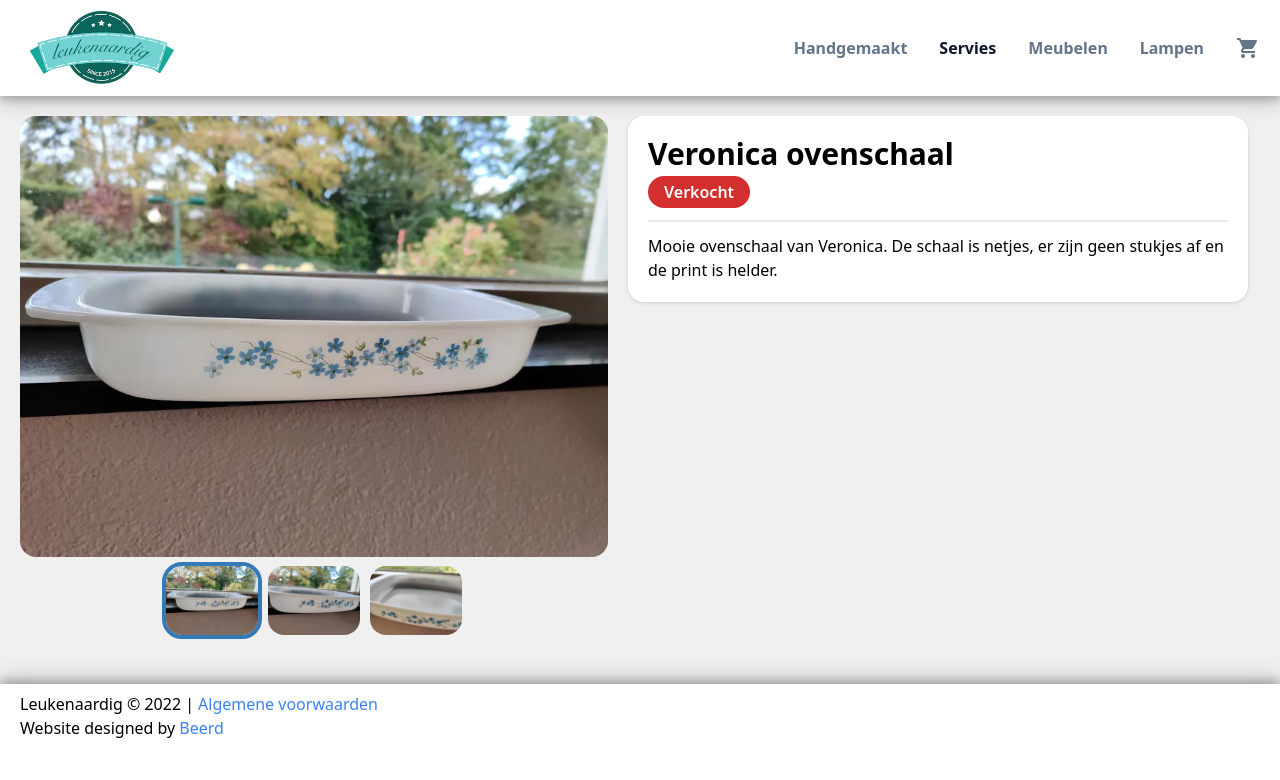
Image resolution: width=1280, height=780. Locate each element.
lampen (1172, 48)
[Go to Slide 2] (314, 600)
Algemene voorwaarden (288, 704)
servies (967, 48)
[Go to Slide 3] (416, 600)
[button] (314, 336)
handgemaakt (851, 48)
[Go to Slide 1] (212, 600)
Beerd (201, 728)
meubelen (1067, 48)
